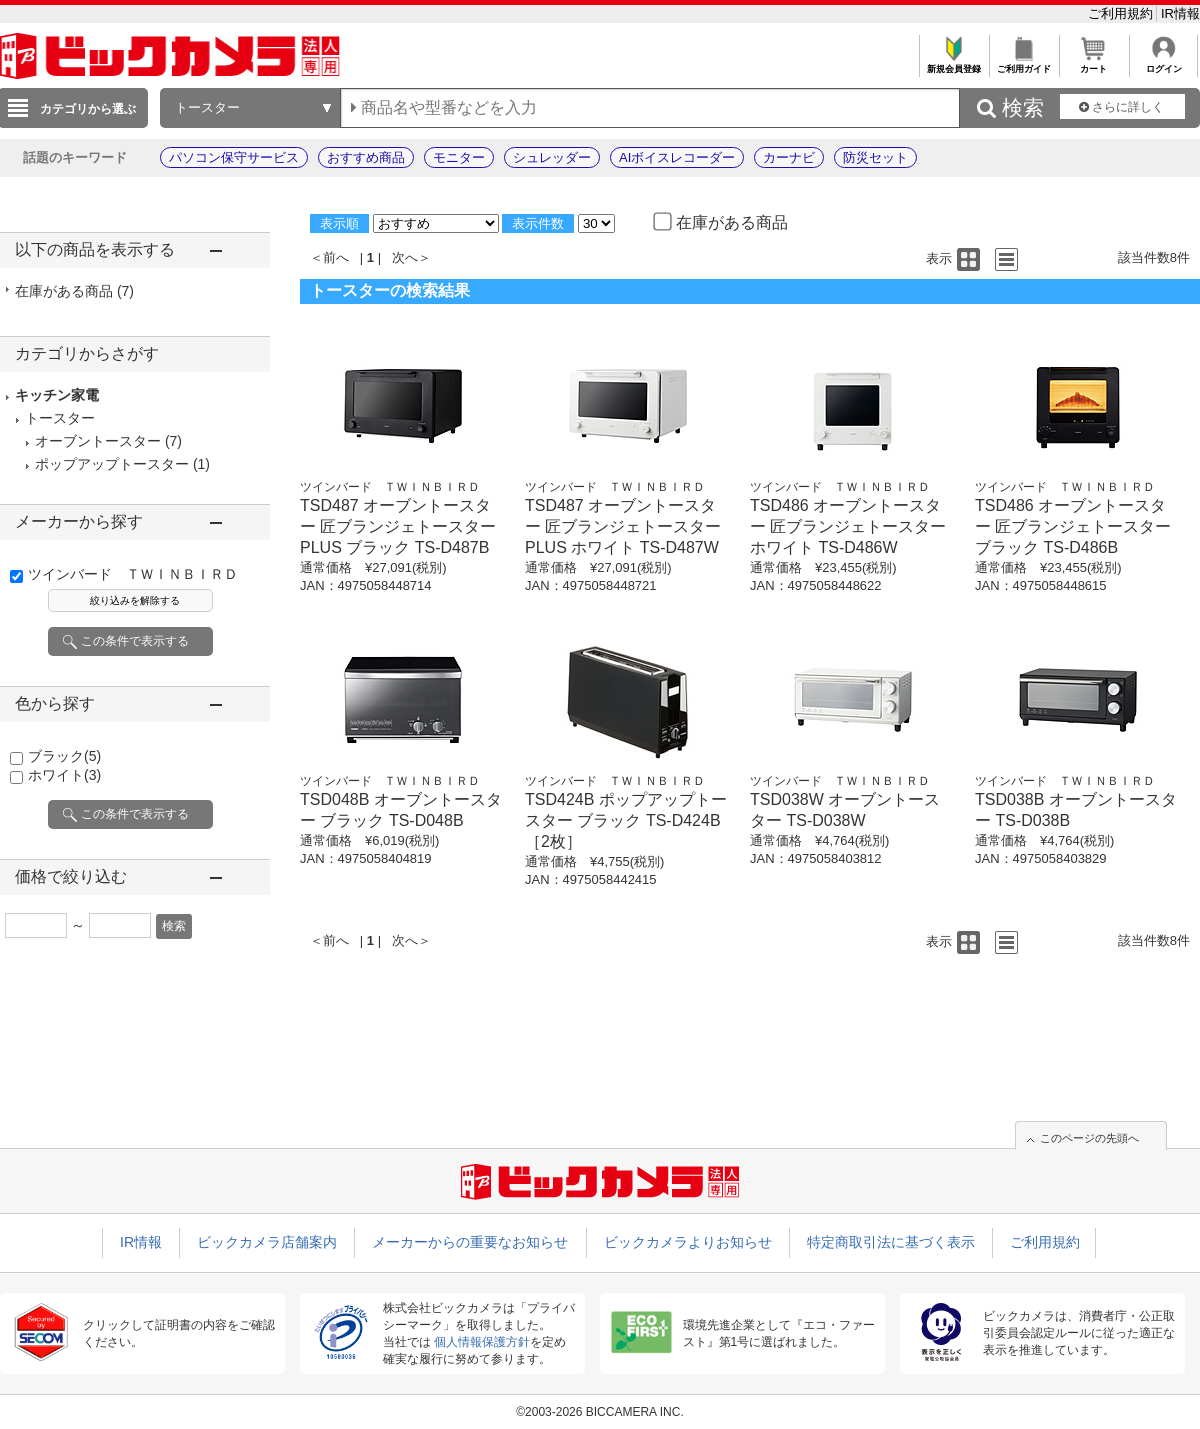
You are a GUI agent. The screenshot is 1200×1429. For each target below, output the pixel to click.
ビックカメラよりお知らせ (688, 1242)
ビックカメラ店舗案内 (267, 1242)
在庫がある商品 (74, 291)
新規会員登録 (953, 63)
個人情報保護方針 (482, 1342)
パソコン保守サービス (234, 157)
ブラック (64, 756)
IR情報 (1180, 13)
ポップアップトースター (112, 464)
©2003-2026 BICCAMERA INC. (600, 1412)
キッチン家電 (57, 395)
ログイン (1163, 63)
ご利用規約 (1122, 13)
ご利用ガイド (1023, 63)
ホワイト (64, 775)
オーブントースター (98, 441)
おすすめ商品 (366, 157)
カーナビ (789, 157)
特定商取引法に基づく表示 (891, 1242)
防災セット (875, 157)
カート (1093, 63)
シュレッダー (552, 157)
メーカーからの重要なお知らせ (470, 1242)
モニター (459, 157)
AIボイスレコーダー (677, 157)
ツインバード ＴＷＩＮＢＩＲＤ (133, 574)
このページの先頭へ (1089, 1138)
